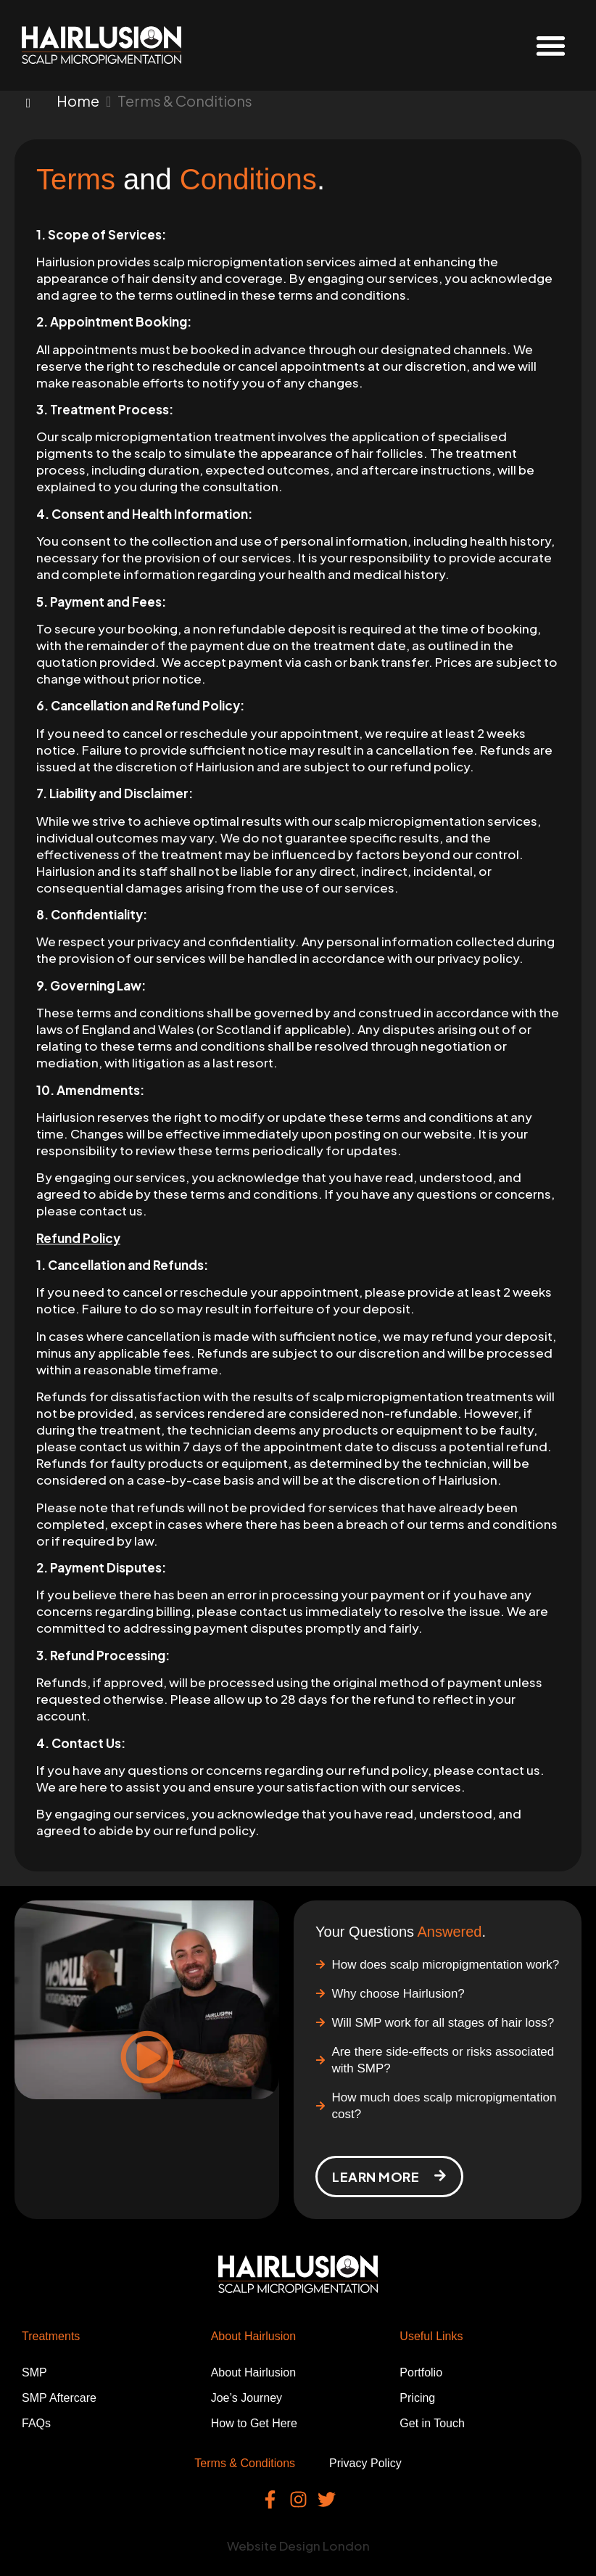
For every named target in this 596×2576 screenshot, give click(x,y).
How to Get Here (254, 2423)
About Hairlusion (253, 2372)
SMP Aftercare (59, 2398)
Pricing (417, 2398)
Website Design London (298, 2546)
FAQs (36, 2423)
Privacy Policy (365, 2463)
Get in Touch (432, 2423)
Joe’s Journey (246, 2398)
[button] (551, 45)
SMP (34, 2372)
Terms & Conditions (244, 2463)
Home (78, 100)
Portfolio (421, 2372)
